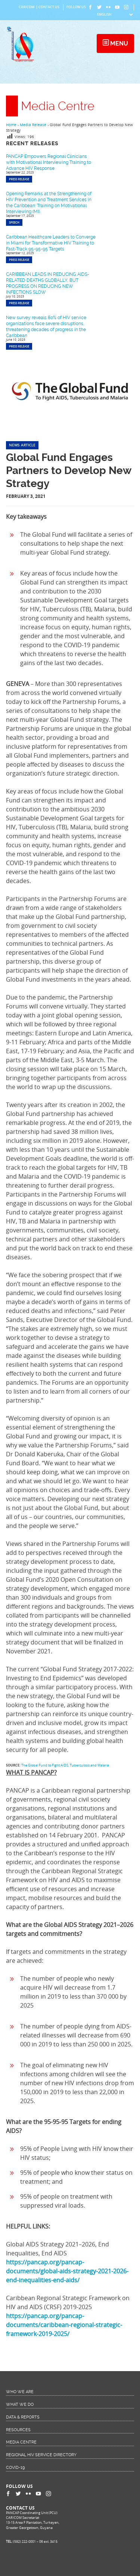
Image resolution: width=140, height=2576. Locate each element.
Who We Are (20, 2391)
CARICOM (26, 7)
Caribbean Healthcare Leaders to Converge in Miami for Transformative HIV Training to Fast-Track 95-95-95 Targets (51, 243)
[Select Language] (115, 14)
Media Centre (21, 2442)
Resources (18, 2429)
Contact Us (48, 7)
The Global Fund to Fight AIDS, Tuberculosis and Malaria (65, 1765)
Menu (118, 43)
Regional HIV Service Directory (41, 2454)
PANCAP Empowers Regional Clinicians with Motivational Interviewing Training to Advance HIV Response (48, 162)
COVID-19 (15, 2467)
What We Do (20, 2404)
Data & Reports (23, 2417)
